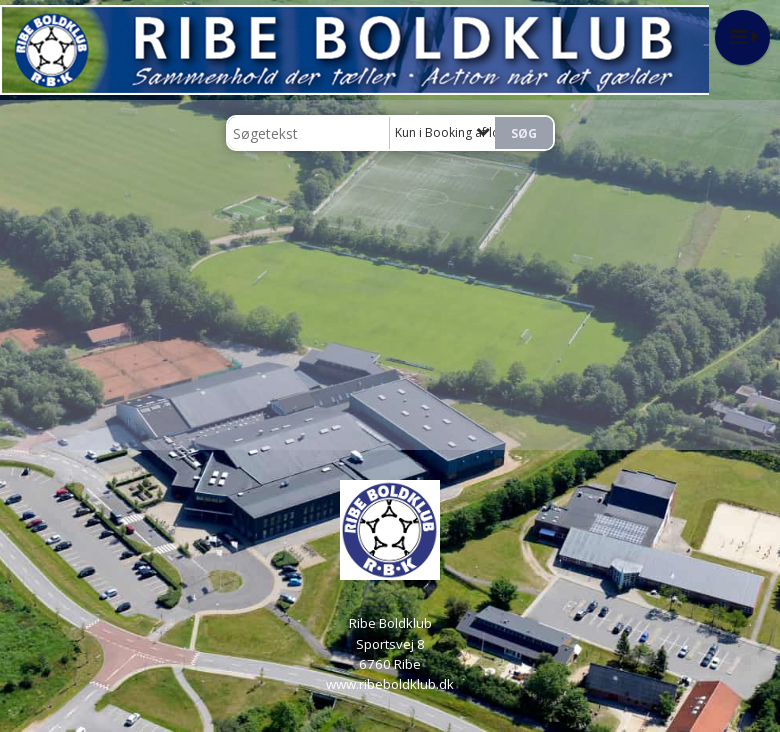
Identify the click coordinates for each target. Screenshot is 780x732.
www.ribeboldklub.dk (390, 684)
